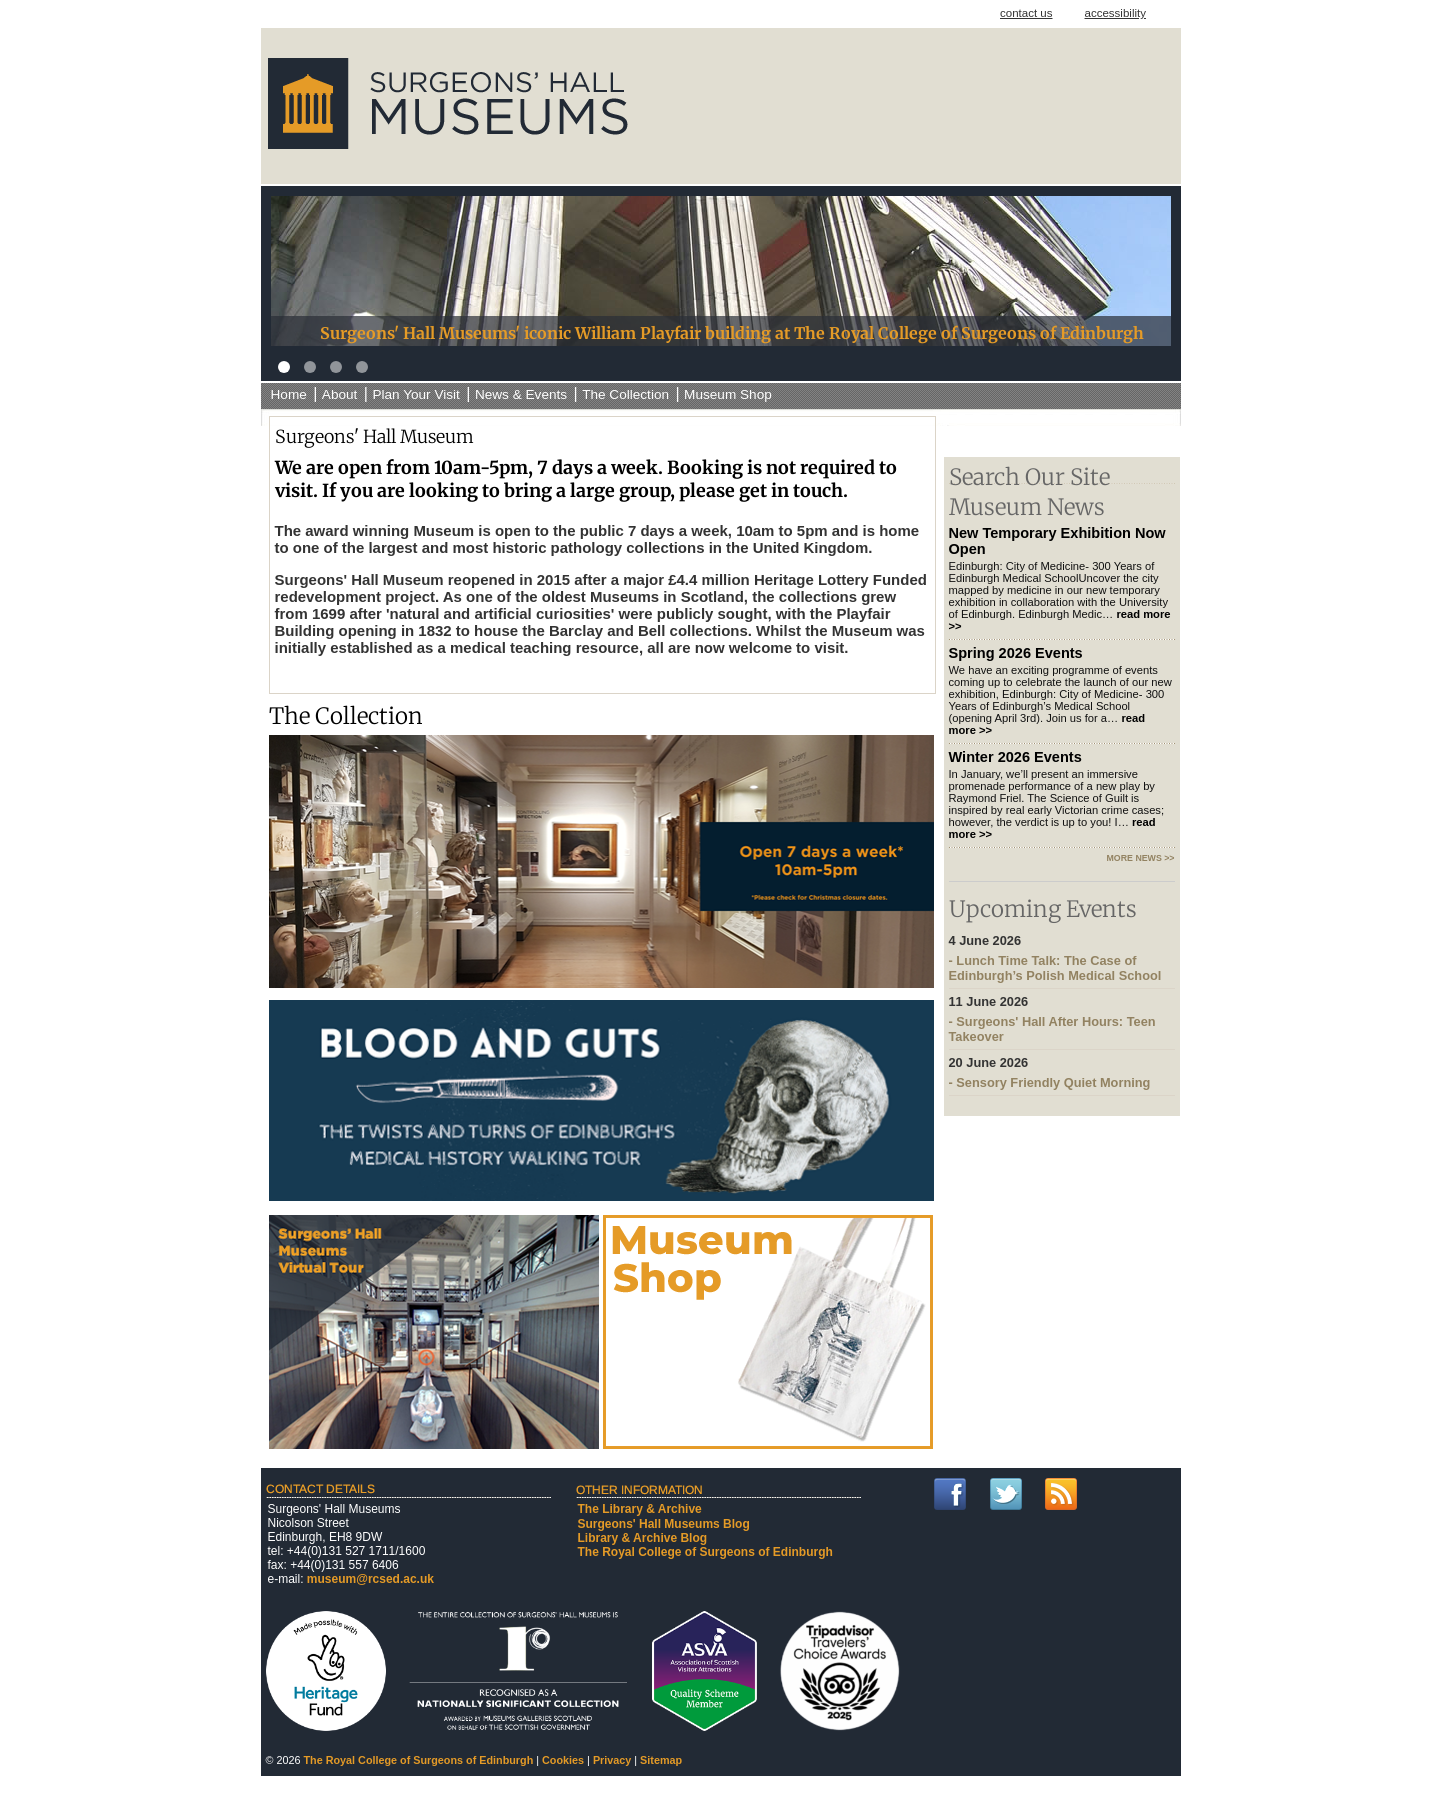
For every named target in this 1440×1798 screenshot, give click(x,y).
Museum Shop (728, 394)
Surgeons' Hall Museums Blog (664, 1524)
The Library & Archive (640, 1509)
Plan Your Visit (415, 394)
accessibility (1115, 13)
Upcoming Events (1043, 909)
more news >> (1141, 858)
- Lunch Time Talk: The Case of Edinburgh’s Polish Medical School (1062, 958)
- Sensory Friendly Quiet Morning (1062, 1072)
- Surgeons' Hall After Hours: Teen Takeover (1062, 1019)
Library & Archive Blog (643, 1538)
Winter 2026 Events (1015, 757)
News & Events (521, 394)
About (340, 394)
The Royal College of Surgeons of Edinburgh (705, 1552)
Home (289, 394)
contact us (1026, 13)
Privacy (612, 1760)
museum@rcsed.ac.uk (370, 1579)
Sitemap (661, 1760)
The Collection (625, 394)
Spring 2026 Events (1016, 653)
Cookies (563, 1760)
